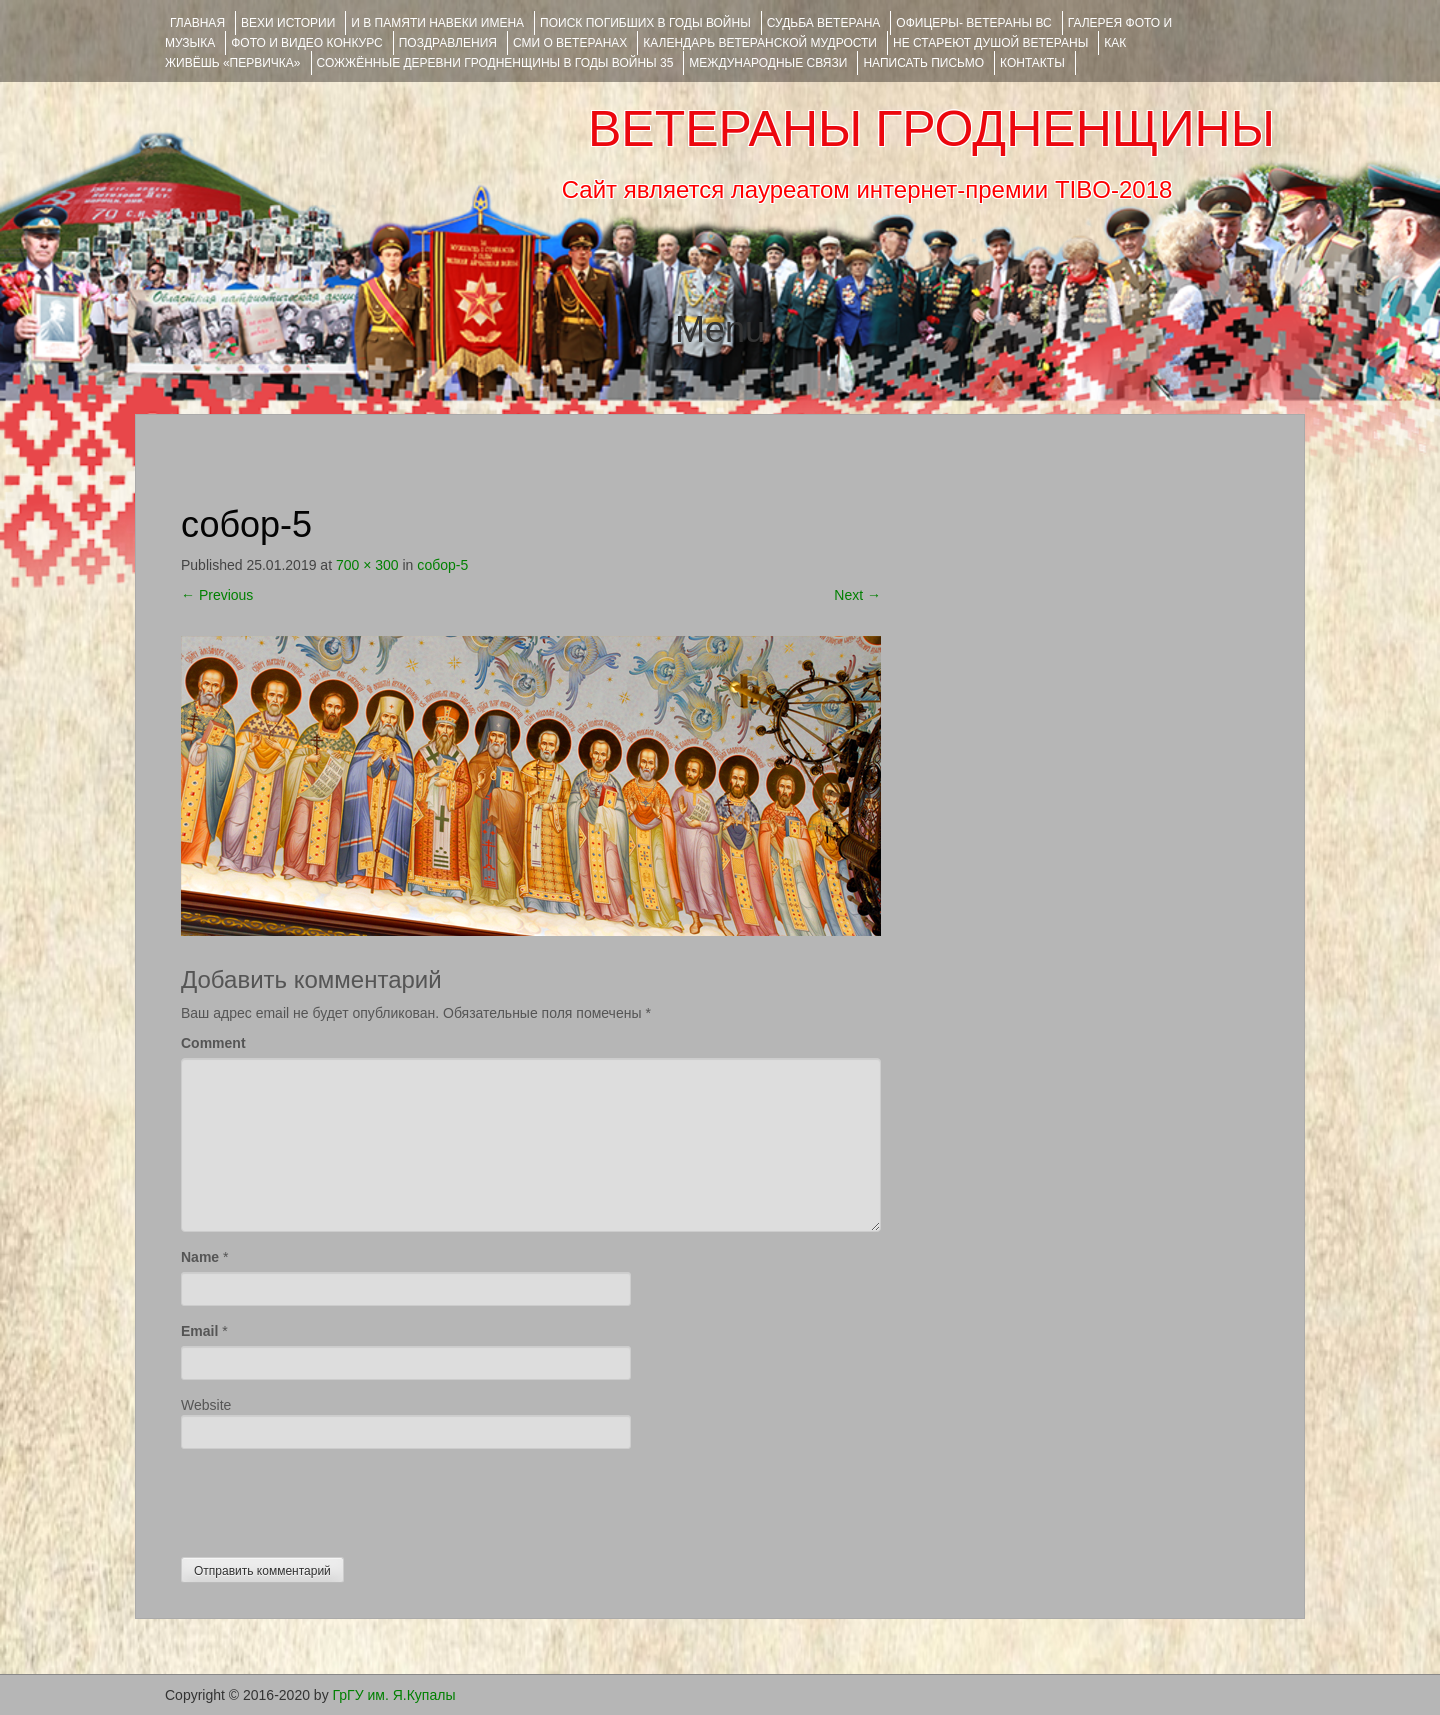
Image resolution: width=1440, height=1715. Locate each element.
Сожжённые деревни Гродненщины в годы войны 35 (495, 63)
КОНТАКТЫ (1032, 63)
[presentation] (333, 1498)
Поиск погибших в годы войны (645, 23)
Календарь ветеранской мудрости (760, 43)
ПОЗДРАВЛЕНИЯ (448, 43)
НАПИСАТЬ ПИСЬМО (923, 63)
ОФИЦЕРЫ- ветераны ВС (973, 23)
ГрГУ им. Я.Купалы (394, 1695)
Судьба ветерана (824, 23)
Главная (197, 23)
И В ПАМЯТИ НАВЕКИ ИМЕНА (437, 23)
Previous (217, 595)
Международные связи (768, 63)
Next (857, 595)
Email (199, 1331)
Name (200, 1257)
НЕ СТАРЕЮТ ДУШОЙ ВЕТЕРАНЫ (990, 43)
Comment (213, 1043)
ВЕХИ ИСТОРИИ (288, 23)
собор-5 (442, 565)
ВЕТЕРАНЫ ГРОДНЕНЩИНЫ (931, 129)
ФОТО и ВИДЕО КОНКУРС (306, 43)
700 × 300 (367, 565)
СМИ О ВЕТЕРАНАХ (570, 43)
